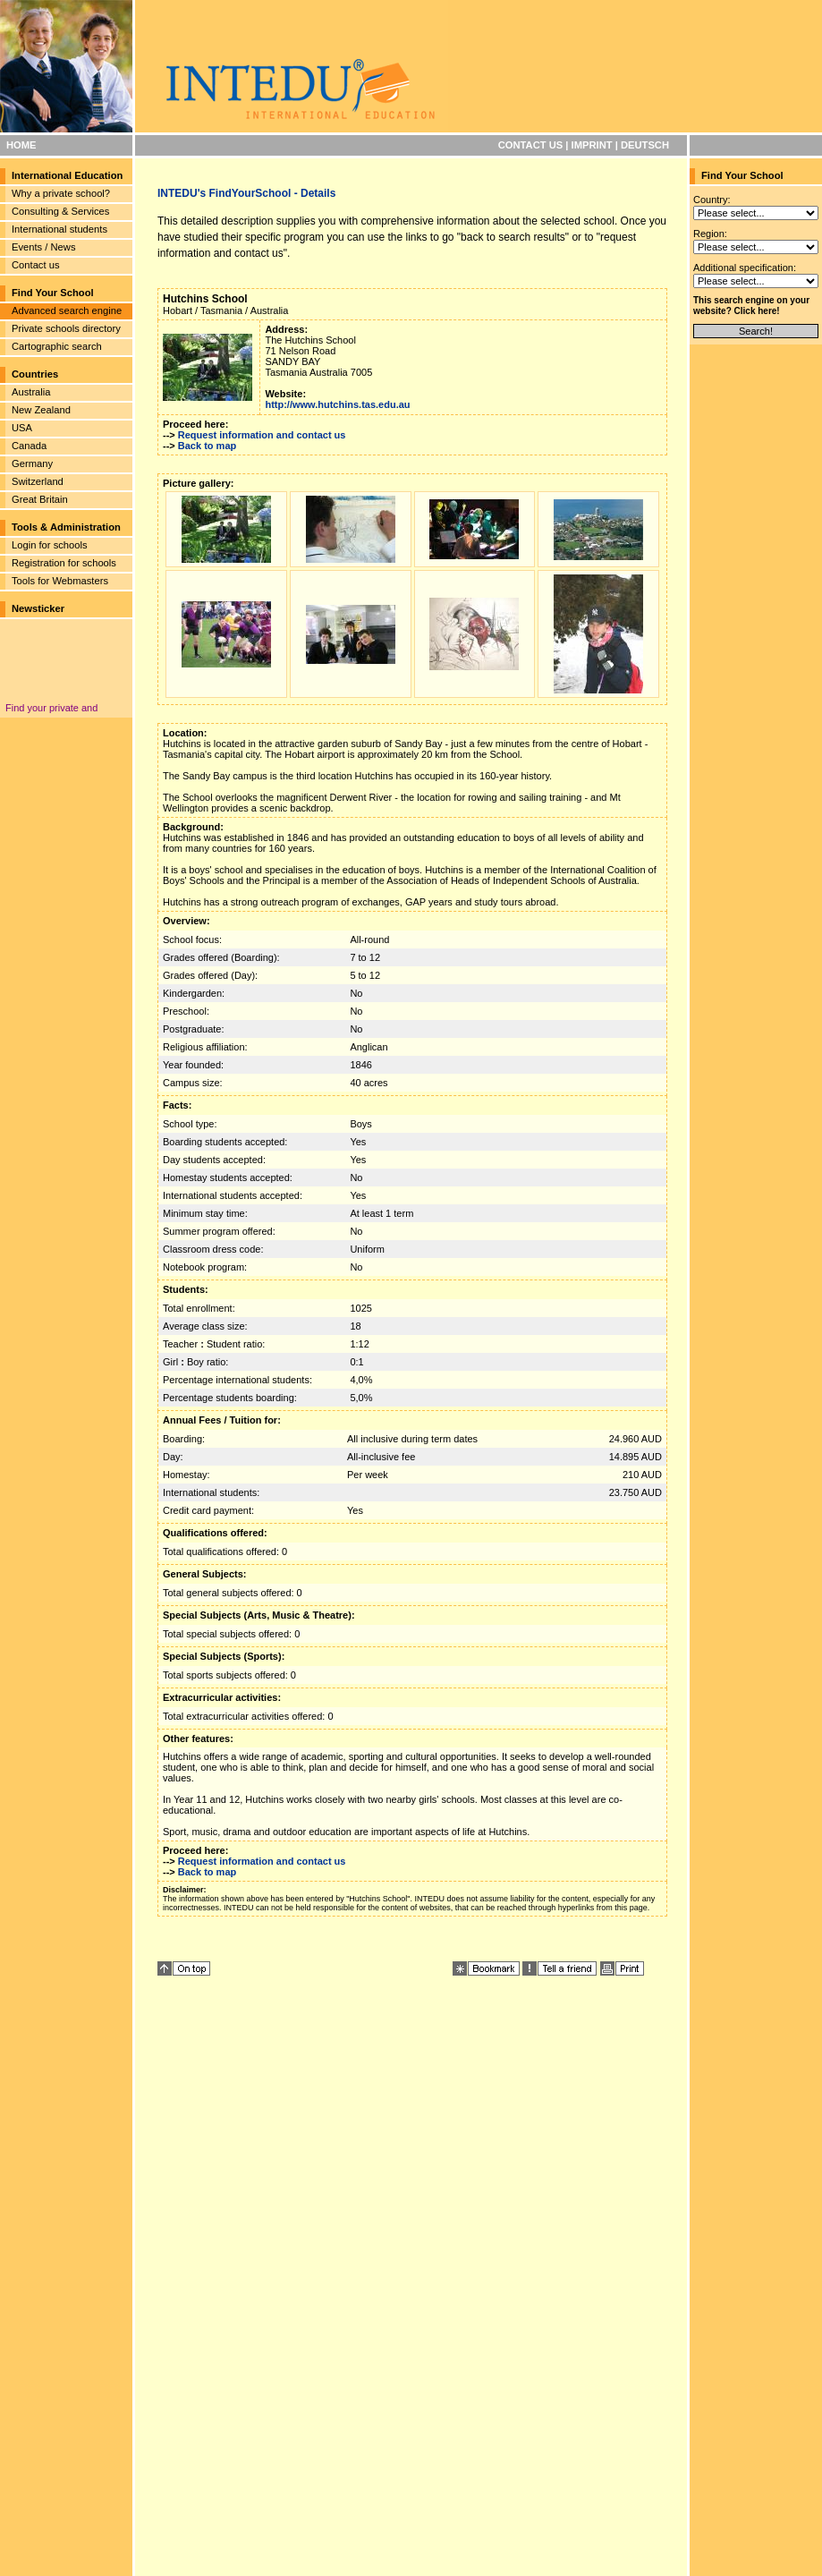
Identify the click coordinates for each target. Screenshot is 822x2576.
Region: (710, 233)
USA (22, 427)
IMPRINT (592, 145)
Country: (712, 199)
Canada (29, 445)
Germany (32, 463)
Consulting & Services (60, 211)
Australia (31, 392)
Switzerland (38, 481)
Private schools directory (66, 328)
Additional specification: (744, 267)
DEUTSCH (645, 145)
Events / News (44, 247)
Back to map (207, 445)
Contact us (35, 264)
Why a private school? (61, 193)
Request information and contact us (262, 434)
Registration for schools (64, 562)
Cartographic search (57, 346)
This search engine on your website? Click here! (751, 305)
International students (59, 229)
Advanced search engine (67, 310)
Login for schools (50, 545)
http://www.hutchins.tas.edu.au (337, 404)
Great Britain (40, 499)
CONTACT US (531, 145)
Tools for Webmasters (60, 580)
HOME (21, 145)
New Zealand (41, 409)
